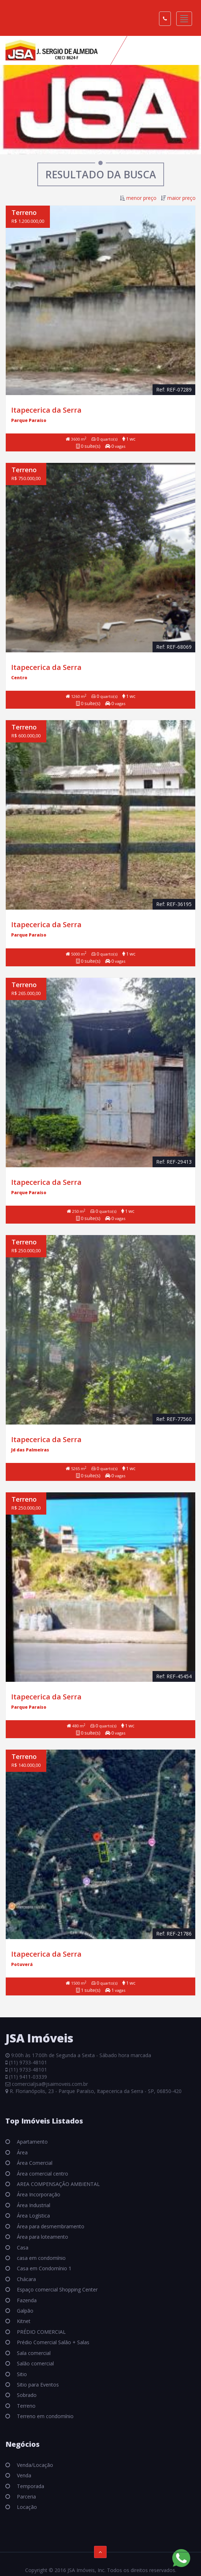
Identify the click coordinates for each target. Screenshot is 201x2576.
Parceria (25, 2496)
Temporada (29, 2486)
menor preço (141, 197)
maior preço (181, 197)
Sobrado (26, 2395)
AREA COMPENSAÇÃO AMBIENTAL (57, 2184)
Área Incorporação (37, 2194)
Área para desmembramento (49, 2226)
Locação (26, 2507)
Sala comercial (33, 2353)
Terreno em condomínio (44, 2416)
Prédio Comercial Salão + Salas (52, 2342)
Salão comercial (34, 2363)
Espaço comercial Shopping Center (56, 2289)
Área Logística (32, 2215)
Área (21, 2152)
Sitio (21, 2374)
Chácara (25, 2279)
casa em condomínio (40, 2257)
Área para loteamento (41, 2236)
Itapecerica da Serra (46, 410)
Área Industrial (32, 2205)
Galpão (24, 2310)
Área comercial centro (41, 2173)
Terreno (25, 2405)
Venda (23, 2475)
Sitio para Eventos (37, 2384)
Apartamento (31, 2141)
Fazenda (26, 2300)
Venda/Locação (34, 2465)
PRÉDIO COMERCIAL (40, 2331)
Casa (21, 2247)
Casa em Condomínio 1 (43, 2268)
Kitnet (23, 2321)
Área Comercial (33, 2162)
